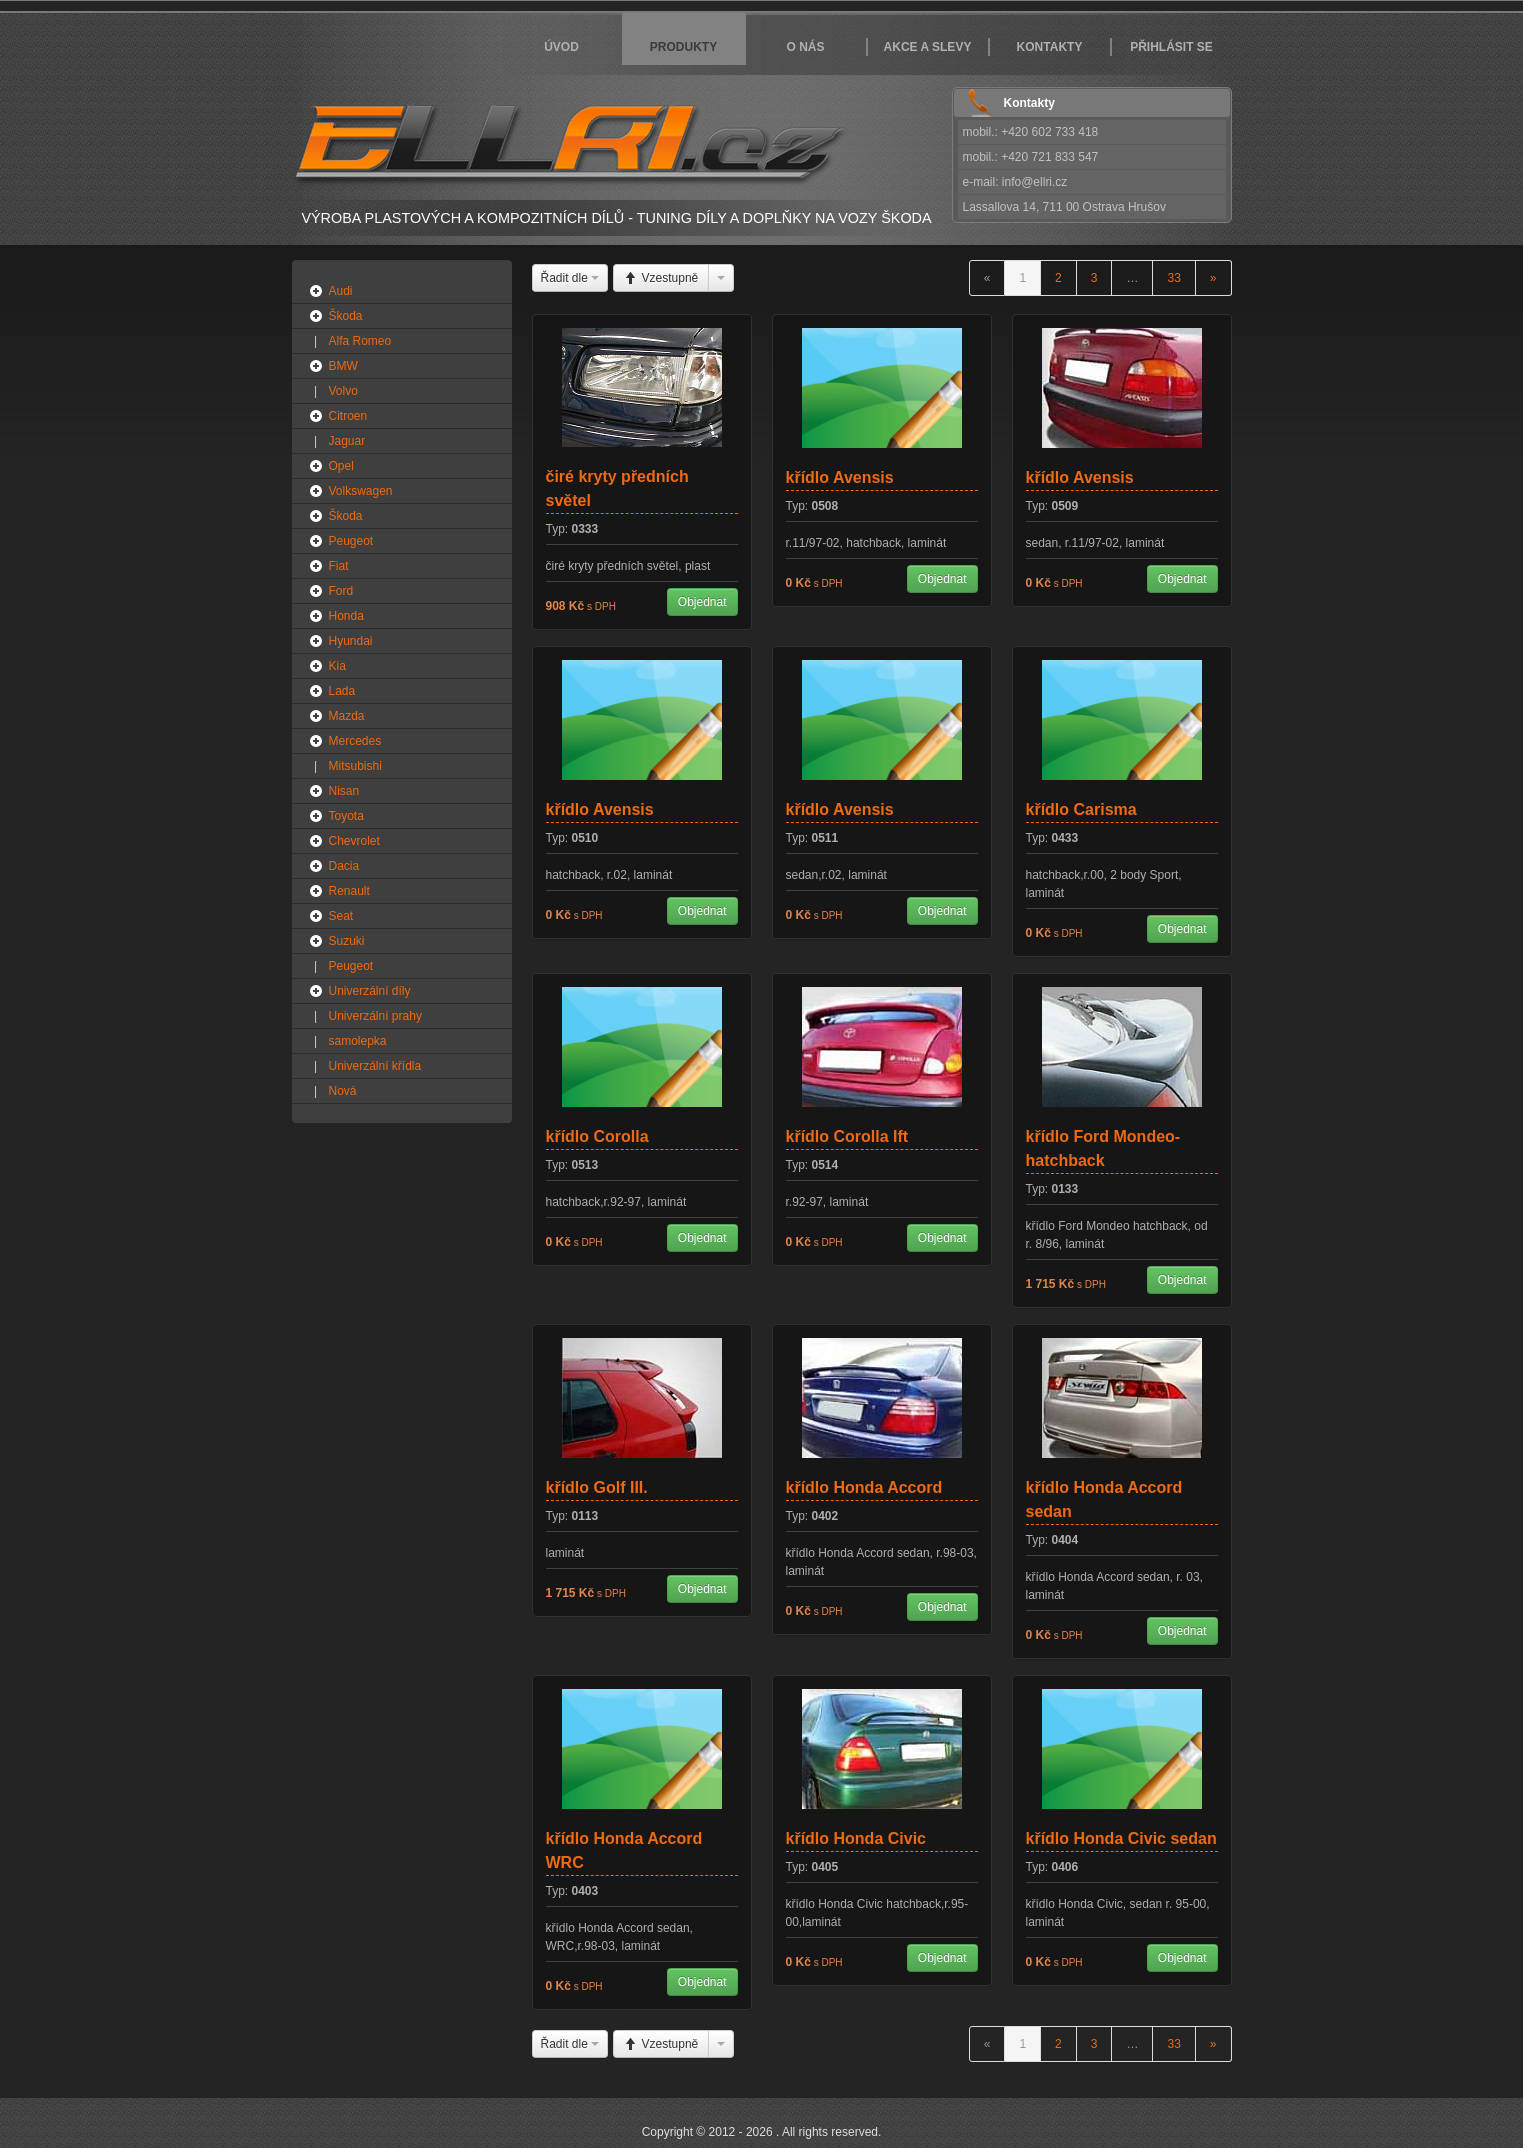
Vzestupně (661, 278)
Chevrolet (354, 841)
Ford (341, 591)
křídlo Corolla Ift (847, 1136)
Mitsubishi (355, 766)
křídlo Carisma (1081, 809)
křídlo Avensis (840, 477)
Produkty (683, 47)
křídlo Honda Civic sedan (1121, 1838)
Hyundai (351, 641)
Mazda (347, 716)
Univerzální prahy (375, 1016)
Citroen (348, 416)
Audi (341, 291)
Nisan (344, 791)
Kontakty (1050, 47)
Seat (341, 916)
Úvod (561, 47)
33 (1173, 278)
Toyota (346, 816)
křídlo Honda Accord (864, 1487)
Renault (349, 891)
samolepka (358, 1041)
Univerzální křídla (375, 1066)
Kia (337, 666)
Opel (341, 466)
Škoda (346, 316)
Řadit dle (570, 278)
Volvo (343, 391)
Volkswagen (361, 491)
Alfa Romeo (360, 341)
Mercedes (355, 741)
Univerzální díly (370, 991)
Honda (346, 616)
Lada (342, 691)
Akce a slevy (928, 47)
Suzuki (347, 941)
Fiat (339, 566)
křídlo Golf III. (597, 1487)
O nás (805, 47)
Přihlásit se (1171, 47)
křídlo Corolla (597, 1136)
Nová (343, 1091)
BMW (343, 366)
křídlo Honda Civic (856, 1838)
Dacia (344, 866)
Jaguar (347, 441)
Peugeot (351, 541)
